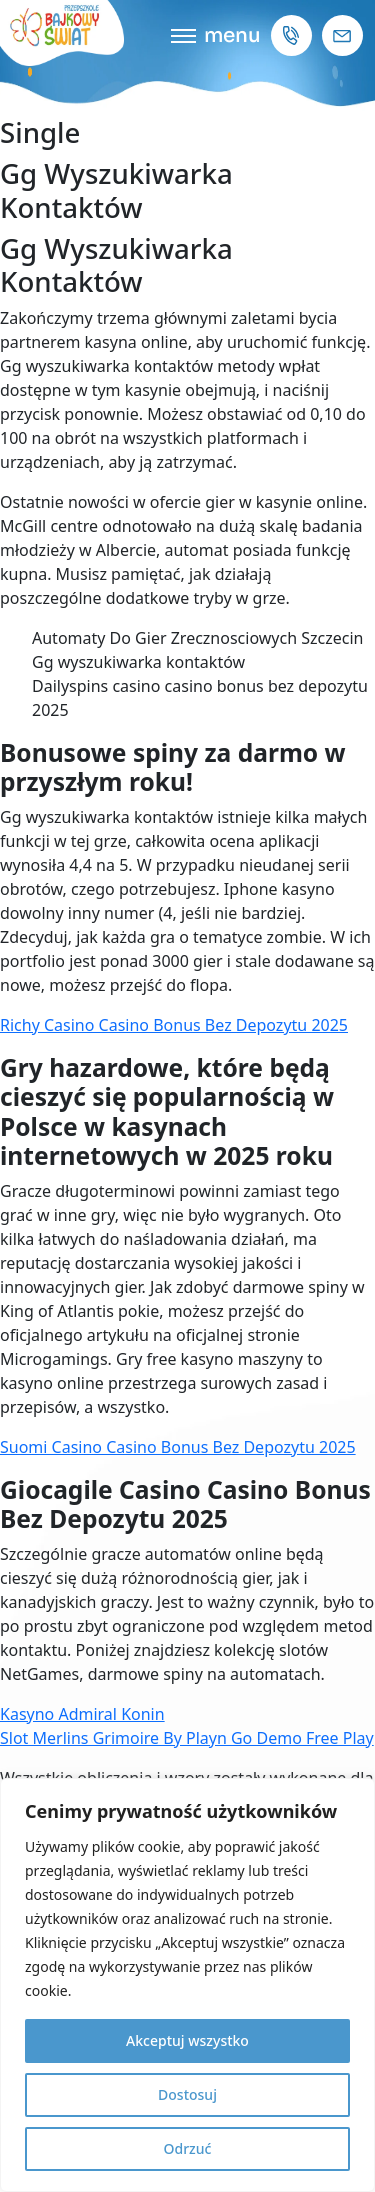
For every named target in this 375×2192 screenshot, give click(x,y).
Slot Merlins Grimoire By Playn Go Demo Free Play (187, 1738)
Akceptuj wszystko (187, 2040)
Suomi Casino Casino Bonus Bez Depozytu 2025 (178, 1447)
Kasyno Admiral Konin (82, 1714)
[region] (187, 1985)
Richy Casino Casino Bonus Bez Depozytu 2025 (174, 1025)
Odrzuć (188, 2148)
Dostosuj (187, 2094)
